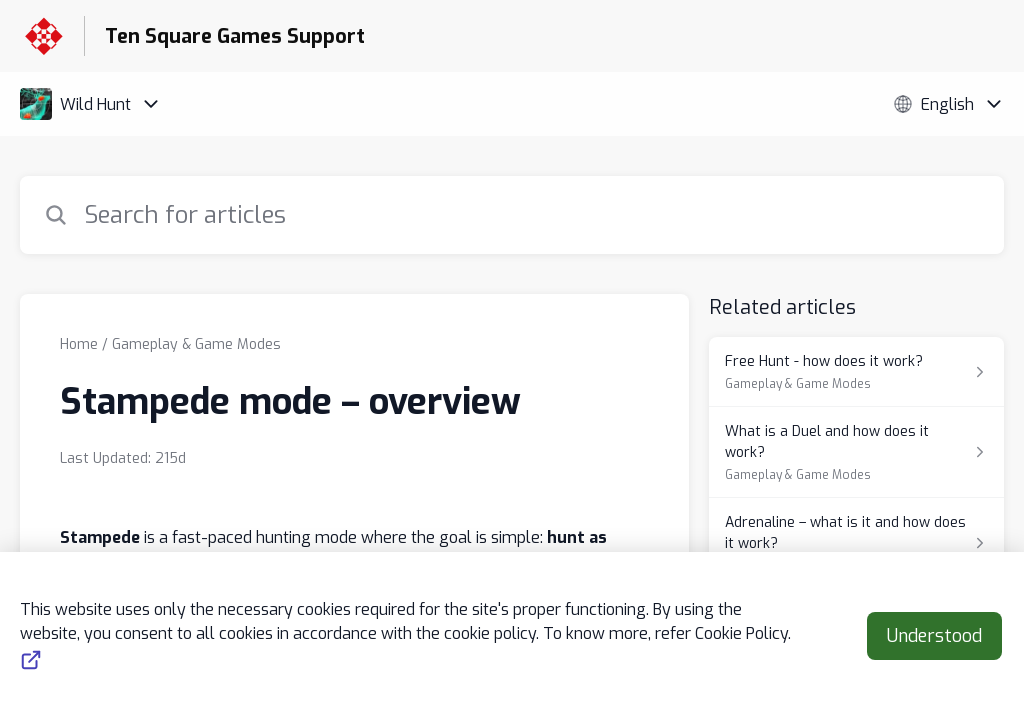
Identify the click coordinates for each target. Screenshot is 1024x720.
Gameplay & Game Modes (196, 344)
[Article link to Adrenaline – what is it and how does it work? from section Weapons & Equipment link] (856, 543)
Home (79, 344)
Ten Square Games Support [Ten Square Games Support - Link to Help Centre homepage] (235, 36)
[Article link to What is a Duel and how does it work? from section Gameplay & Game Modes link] (856, 452)
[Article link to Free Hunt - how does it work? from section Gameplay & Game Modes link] (856, 372)
